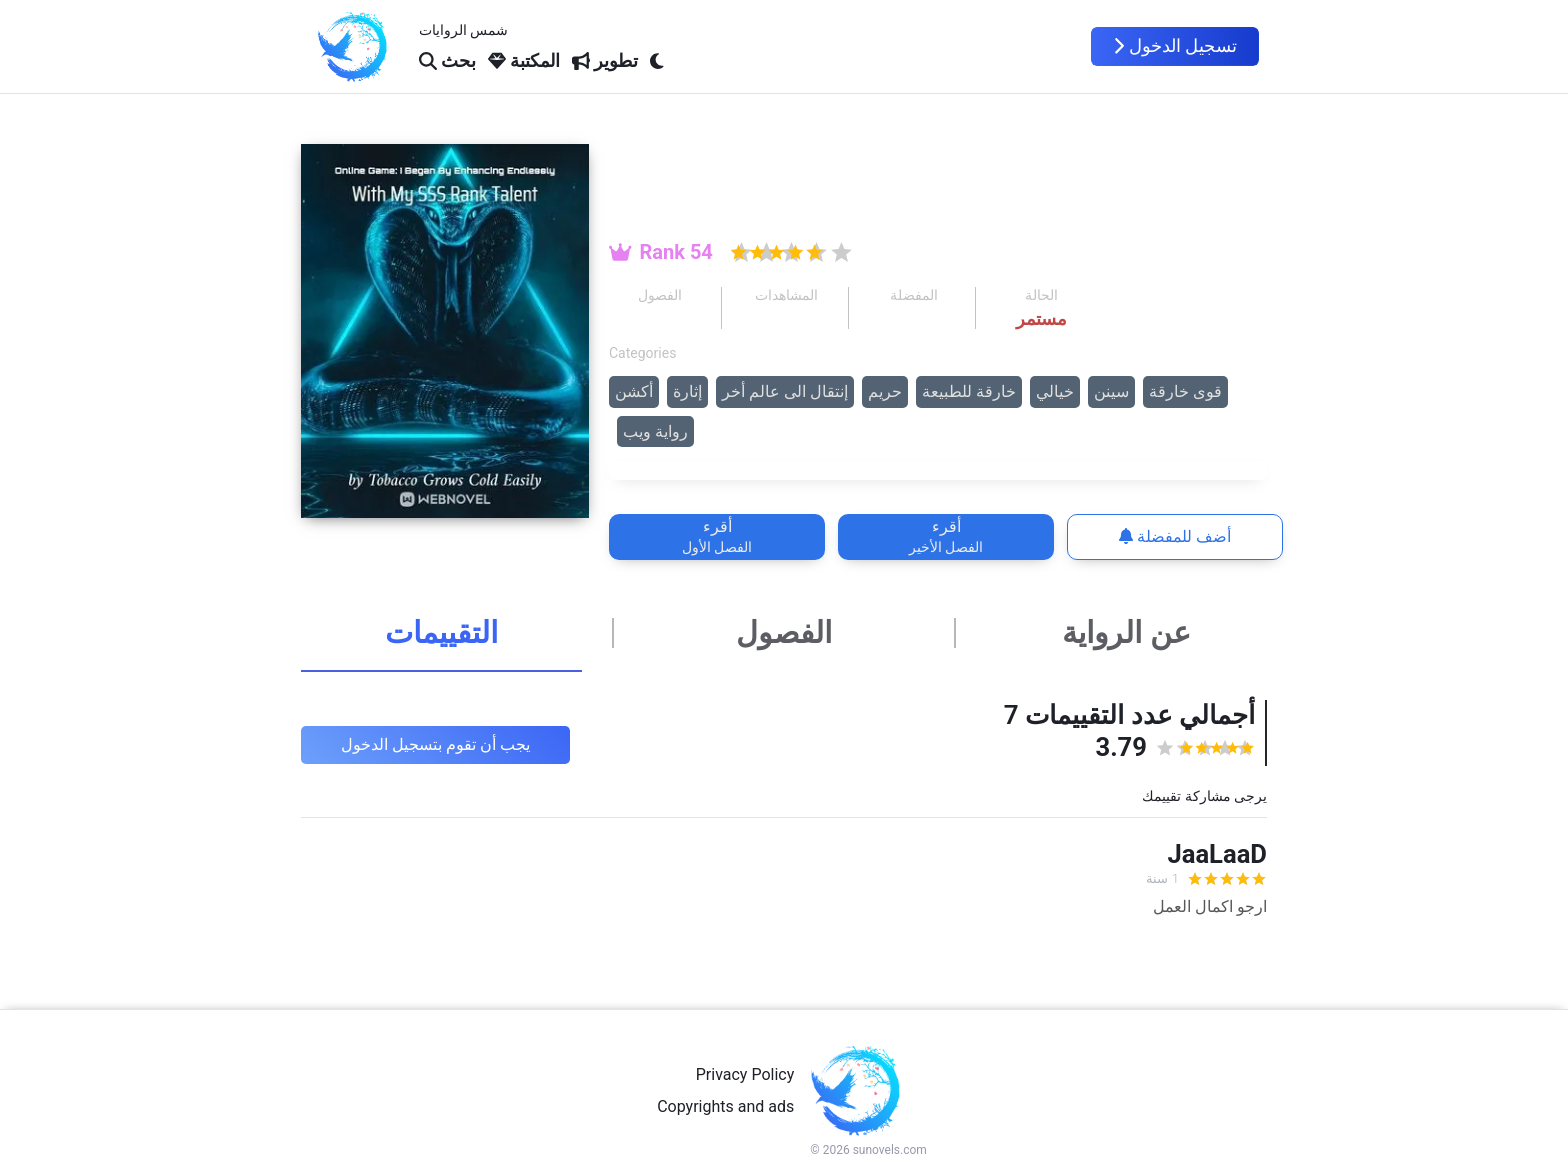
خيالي (1055, 391)
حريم (885, 391)
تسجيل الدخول (1175, 46)
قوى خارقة (1185, 391)
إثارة (687, 391)
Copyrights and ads (725, 1106)
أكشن (634, 391)
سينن (1111, 391)
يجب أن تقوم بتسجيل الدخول (435, 744)
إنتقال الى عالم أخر (785, 391)
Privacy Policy (745, 1074)
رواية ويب (655, 431)
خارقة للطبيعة (969, 391)
